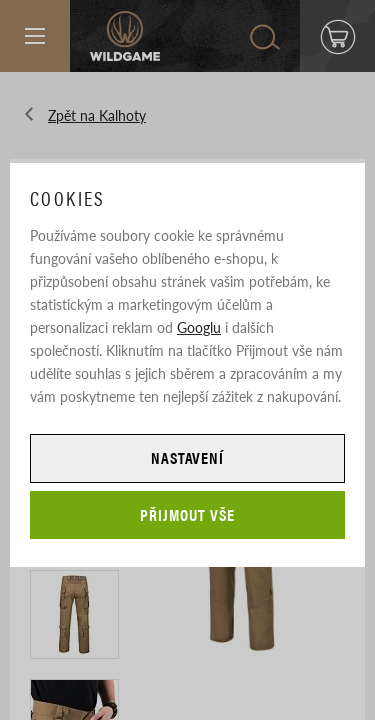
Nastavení (188, 457)
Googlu (199, 327)
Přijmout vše (187, 514)
